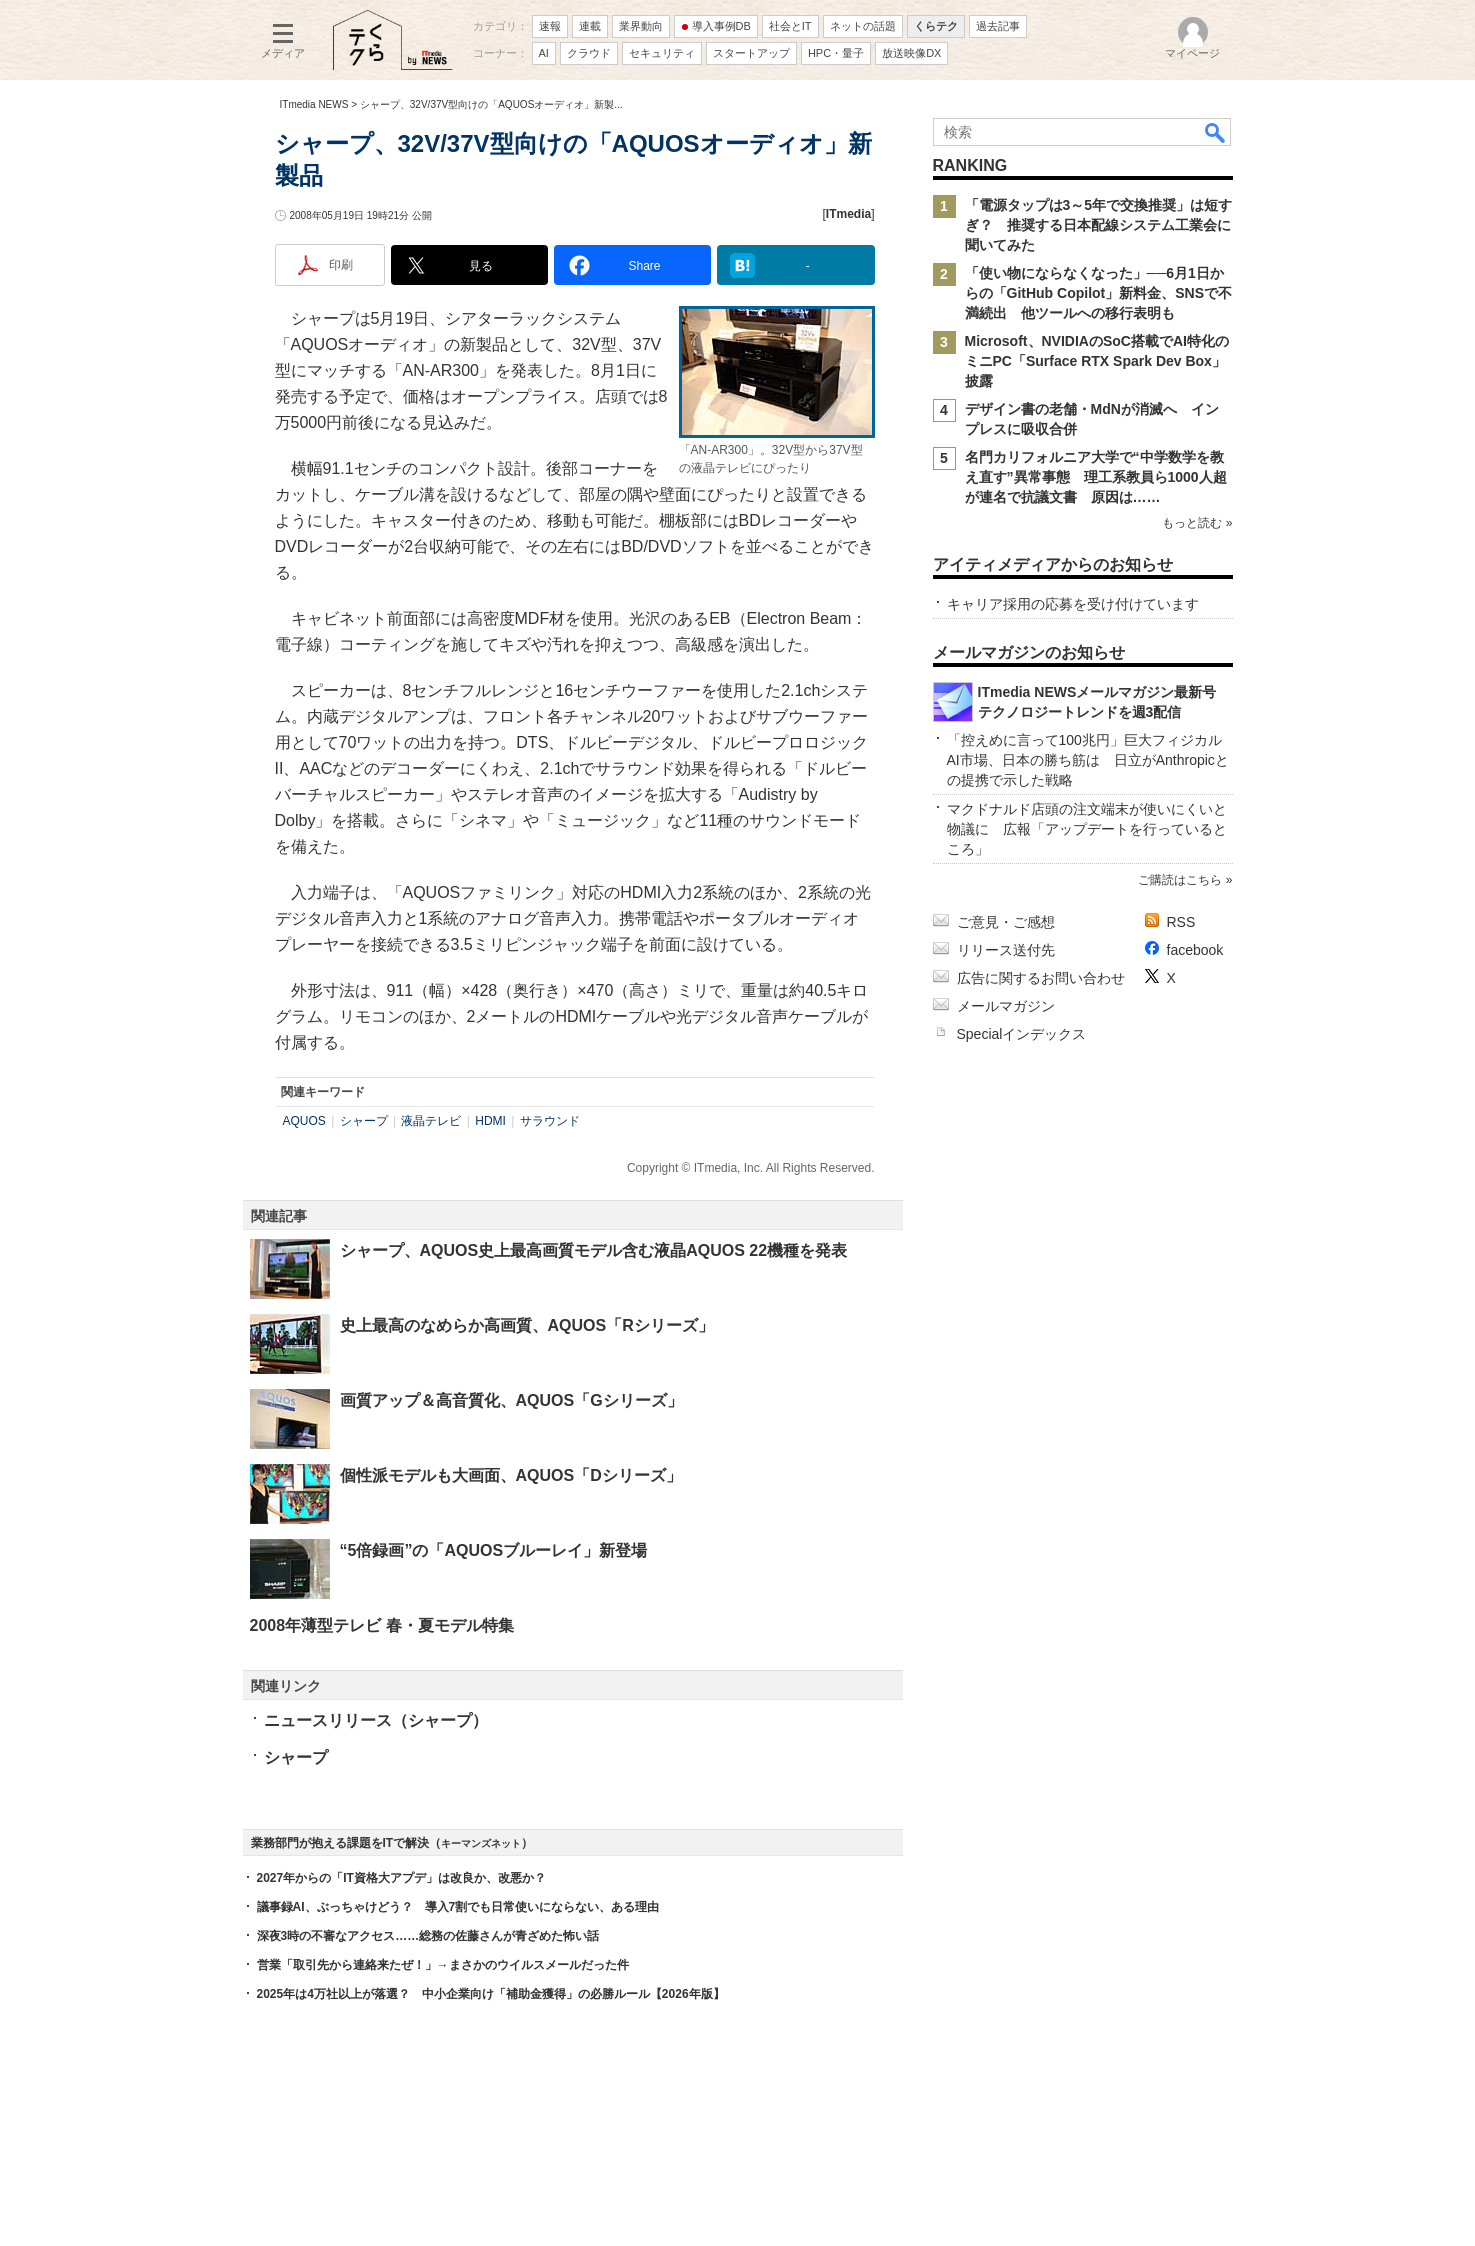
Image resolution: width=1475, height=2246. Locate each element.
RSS (1181, 922)
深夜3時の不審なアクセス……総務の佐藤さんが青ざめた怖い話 (428, 1936)
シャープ (364, 1121)
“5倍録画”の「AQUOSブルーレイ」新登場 (494, 1550)
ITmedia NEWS (314, 104)
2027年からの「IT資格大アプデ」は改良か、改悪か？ (401, 1878)
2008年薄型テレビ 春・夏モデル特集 (382, 1625)
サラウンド (550, 1121)
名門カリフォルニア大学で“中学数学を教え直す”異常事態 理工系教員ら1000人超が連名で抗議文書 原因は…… (1096, 477)
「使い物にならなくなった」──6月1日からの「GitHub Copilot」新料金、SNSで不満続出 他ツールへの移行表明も (1099, 293)
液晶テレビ (431, 1121)
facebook (1195, 950)
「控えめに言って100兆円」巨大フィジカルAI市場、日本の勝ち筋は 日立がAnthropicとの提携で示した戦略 (1088, 760)
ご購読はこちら (1180, 880)
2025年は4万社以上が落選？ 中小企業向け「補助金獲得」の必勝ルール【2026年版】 (491, 1994)
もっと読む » (1197, 523)
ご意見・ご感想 (1006, 922)
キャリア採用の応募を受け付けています (1073, 604)
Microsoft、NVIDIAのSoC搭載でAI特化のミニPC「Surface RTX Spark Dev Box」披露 (1097, 361)
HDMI (490, 1121)
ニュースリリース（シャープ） (376, 1720)
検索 (1216, 132)
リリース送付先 (1006, 950)
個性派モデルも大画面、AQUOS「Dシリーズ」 (511, 1475)
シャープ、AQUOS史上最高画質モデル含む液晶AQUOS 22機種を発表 (594, 1250)
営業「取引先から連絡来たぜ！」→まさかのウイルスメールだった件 (443, 1965)
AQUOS (304, 1121)
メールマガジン (1006, 1006)
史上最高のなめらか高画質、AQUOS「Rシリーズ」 (527, 1325)
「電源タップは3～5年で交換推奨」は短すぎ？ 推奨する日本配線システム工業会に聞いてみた (1099, 225)
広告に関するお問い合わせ (1041, 978)
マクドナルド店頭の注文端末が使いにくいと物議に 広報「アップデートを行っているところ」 (1087, 829)
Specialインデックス (1022, 1034)
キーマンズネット (481, 1843)
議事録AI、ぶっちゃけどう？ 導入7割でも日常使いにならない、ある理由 (458, 1907)
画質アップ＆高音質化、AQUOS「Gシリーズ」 (511, 1400)
